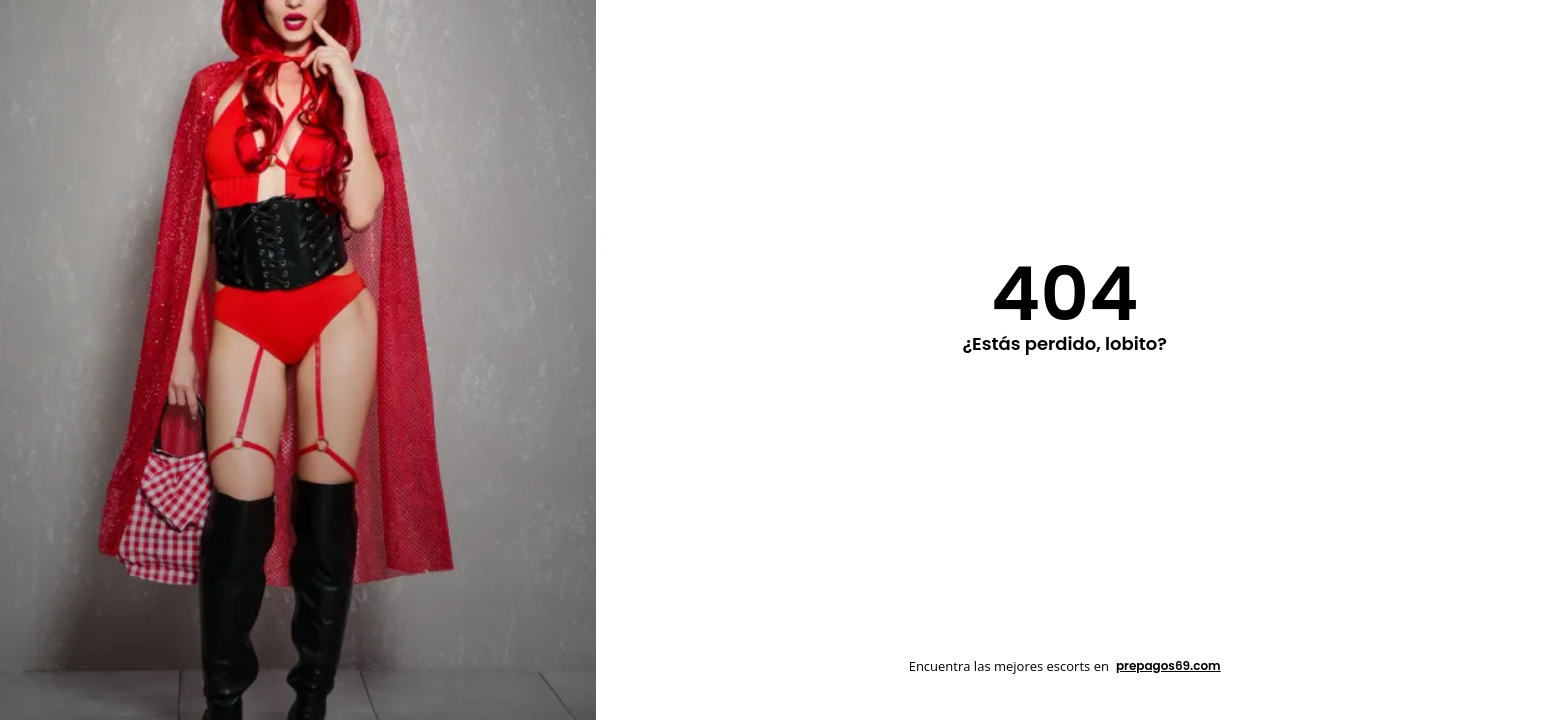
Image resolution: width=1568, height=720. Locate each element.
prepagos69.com (1168, 665)
